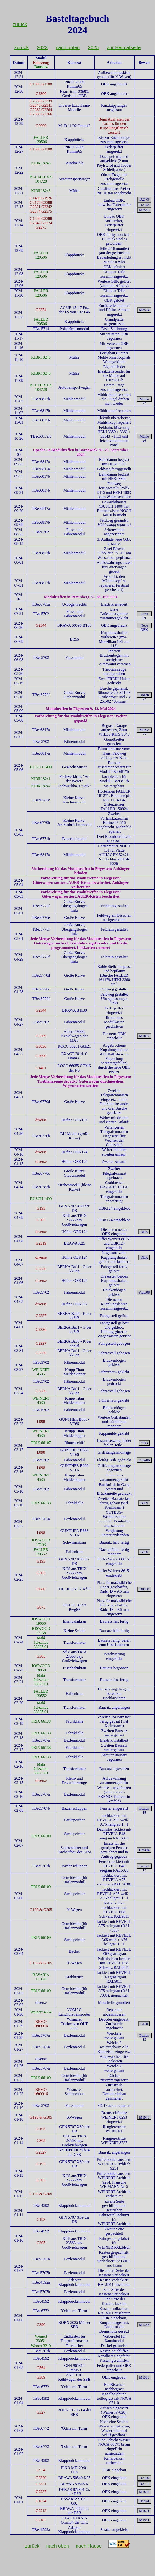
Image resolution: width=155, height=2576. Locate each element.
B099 (144, 1503)
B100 (144, 1552)
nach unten (68, 47)
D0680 (144, 1589)
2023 (42, 47)
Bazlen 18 (144, 1808)
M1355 (144, 2377)
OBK (144, 1232)
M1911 (144, 2520)
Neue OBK (144, 626)
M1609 (144, 2492)
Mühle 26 (144, 436)
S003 (144, 1443)
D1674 (144, 2501)
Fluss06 (144, 1460)
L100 (144, 2024)
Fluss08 (144, 1292)
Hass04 (144, 1850)
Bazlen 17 (144, 1866)
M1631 (144, 2511)
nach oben (57, 2545)
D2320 (144, 2478)
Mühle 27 (144, 399)
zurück (20, 24)
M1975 (144, 2117)
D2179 (144, 199)
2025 (93, 47)
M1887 (144, 1036)
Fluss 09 (144, 614)
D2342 (144, 205)
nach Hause (89, 2545)
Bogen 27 (144, 695)
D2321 (144, 2484)
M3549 (144, 210)
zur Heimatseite (124, 47)
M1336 (144, 2325)
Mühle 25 (144, 730)
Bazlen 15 (144, 2036)
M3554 (144, 310)
